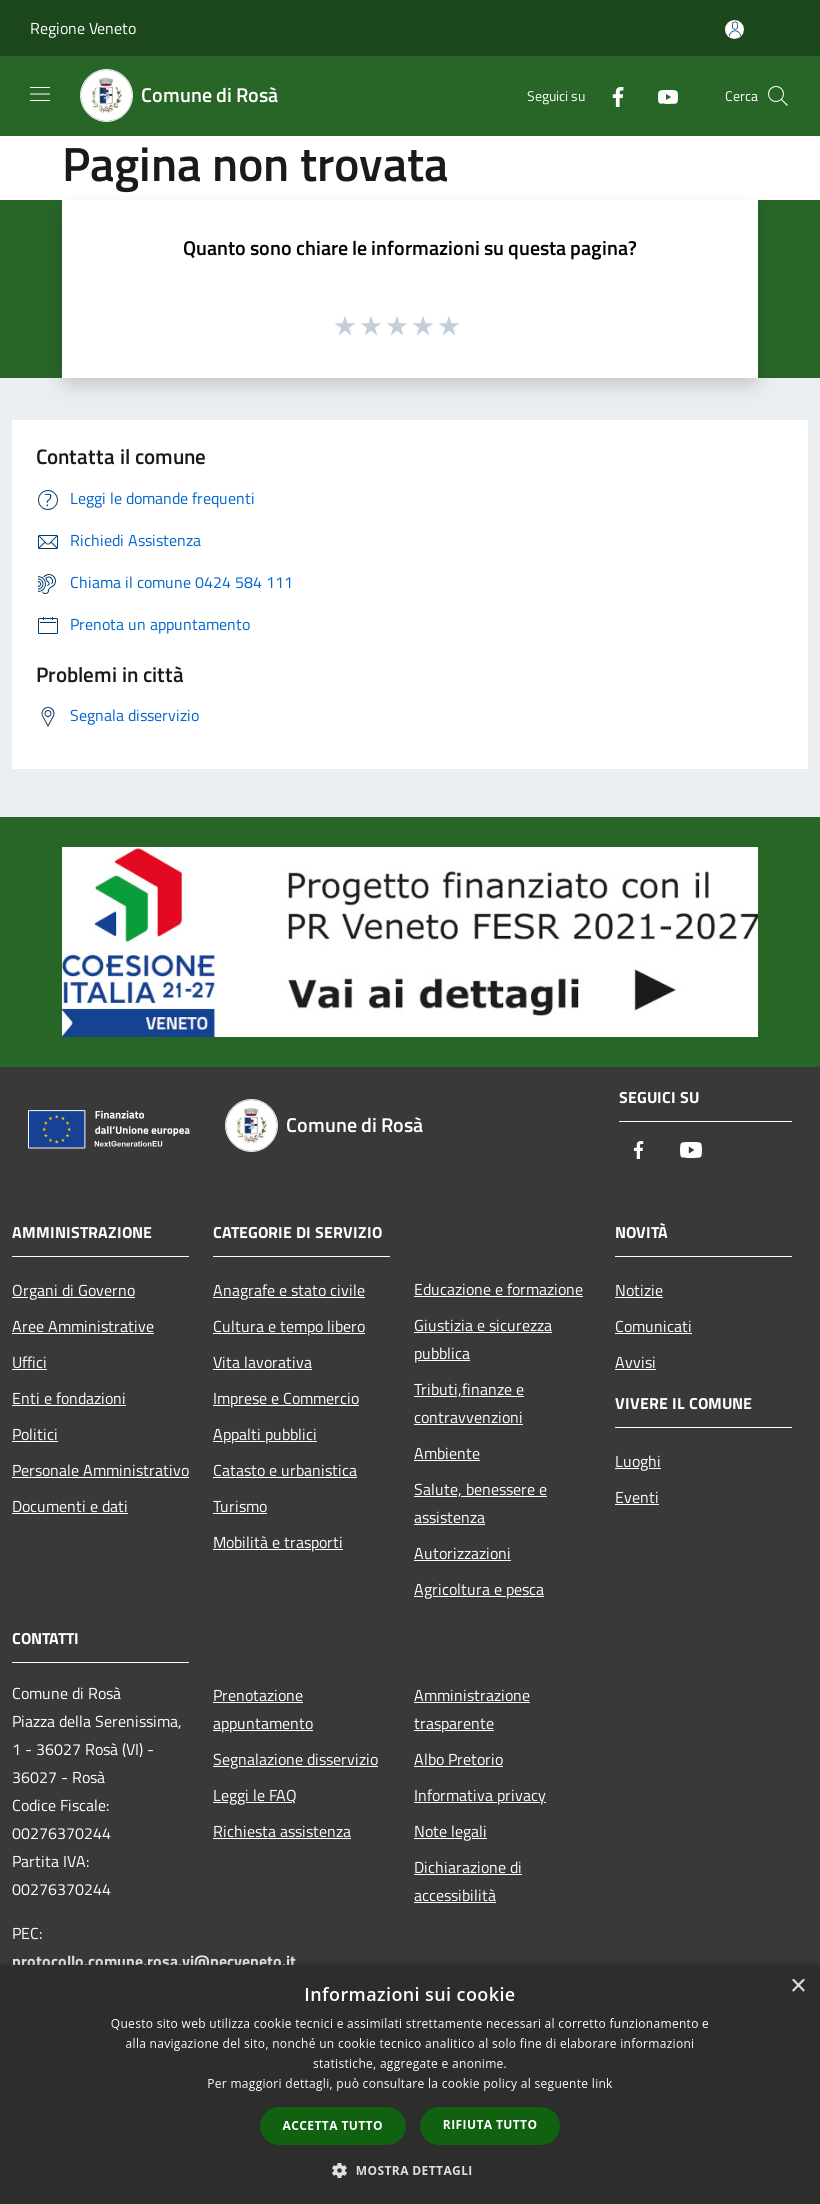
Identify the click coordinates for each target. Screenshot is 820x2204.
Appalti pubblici (265, 1434)
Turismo (240, 1506)
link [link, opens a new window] (602, 2083)
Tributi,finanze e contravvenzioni (469, 1403)
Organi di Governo (73, 1290)
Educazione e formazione (498, 1289)
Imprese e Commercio (286, 1398)
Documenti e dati (70, 1506)
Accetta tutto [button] (333, 2125)
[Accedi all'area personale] (734, 29)
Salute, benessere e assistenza (480, 1503)
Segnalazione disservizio (295, 1759)
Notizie (639, 1290)
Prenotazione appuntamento (263, 1709)
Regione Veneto (83, 28)
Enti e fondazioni (69, 1398)
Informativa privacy (480, 1795)
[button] (410, 2170)
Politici (35, 1434)
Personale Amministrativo (100, 1470)
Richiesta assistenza (282, 1831)
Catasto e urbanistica (285, 1470)
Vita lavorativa (262, 1362)
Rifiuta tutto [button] (490, 2124)
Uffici (29, 1362)
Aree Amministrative (83, 1326)
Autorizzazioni (462, 1553)
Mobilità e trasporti (278, 1542)
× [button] (797, 1986)
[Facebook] (610, 95)
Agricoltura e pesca (479, 1589)
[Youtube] (660, 95)
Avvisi (635, 1362)
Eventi (637, 1497)
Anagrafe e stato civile (289, 1290)
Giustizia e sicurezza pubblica (483, 1339)
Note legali (450, 1831)
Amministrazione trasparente (472, 1709)
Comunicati (653, 1326)
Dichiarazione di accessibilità (468, 1881)
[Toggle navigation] (40, 94)
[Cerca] (778, 96)
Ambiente (447, 1453)
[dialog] (410, 2084)
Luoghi (638, 1461)
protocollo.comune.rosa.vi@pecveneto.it (154, 1961)
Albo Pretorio (458, 1759)
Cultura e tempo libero (289, 1326)
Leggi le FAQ (255, 1795)
